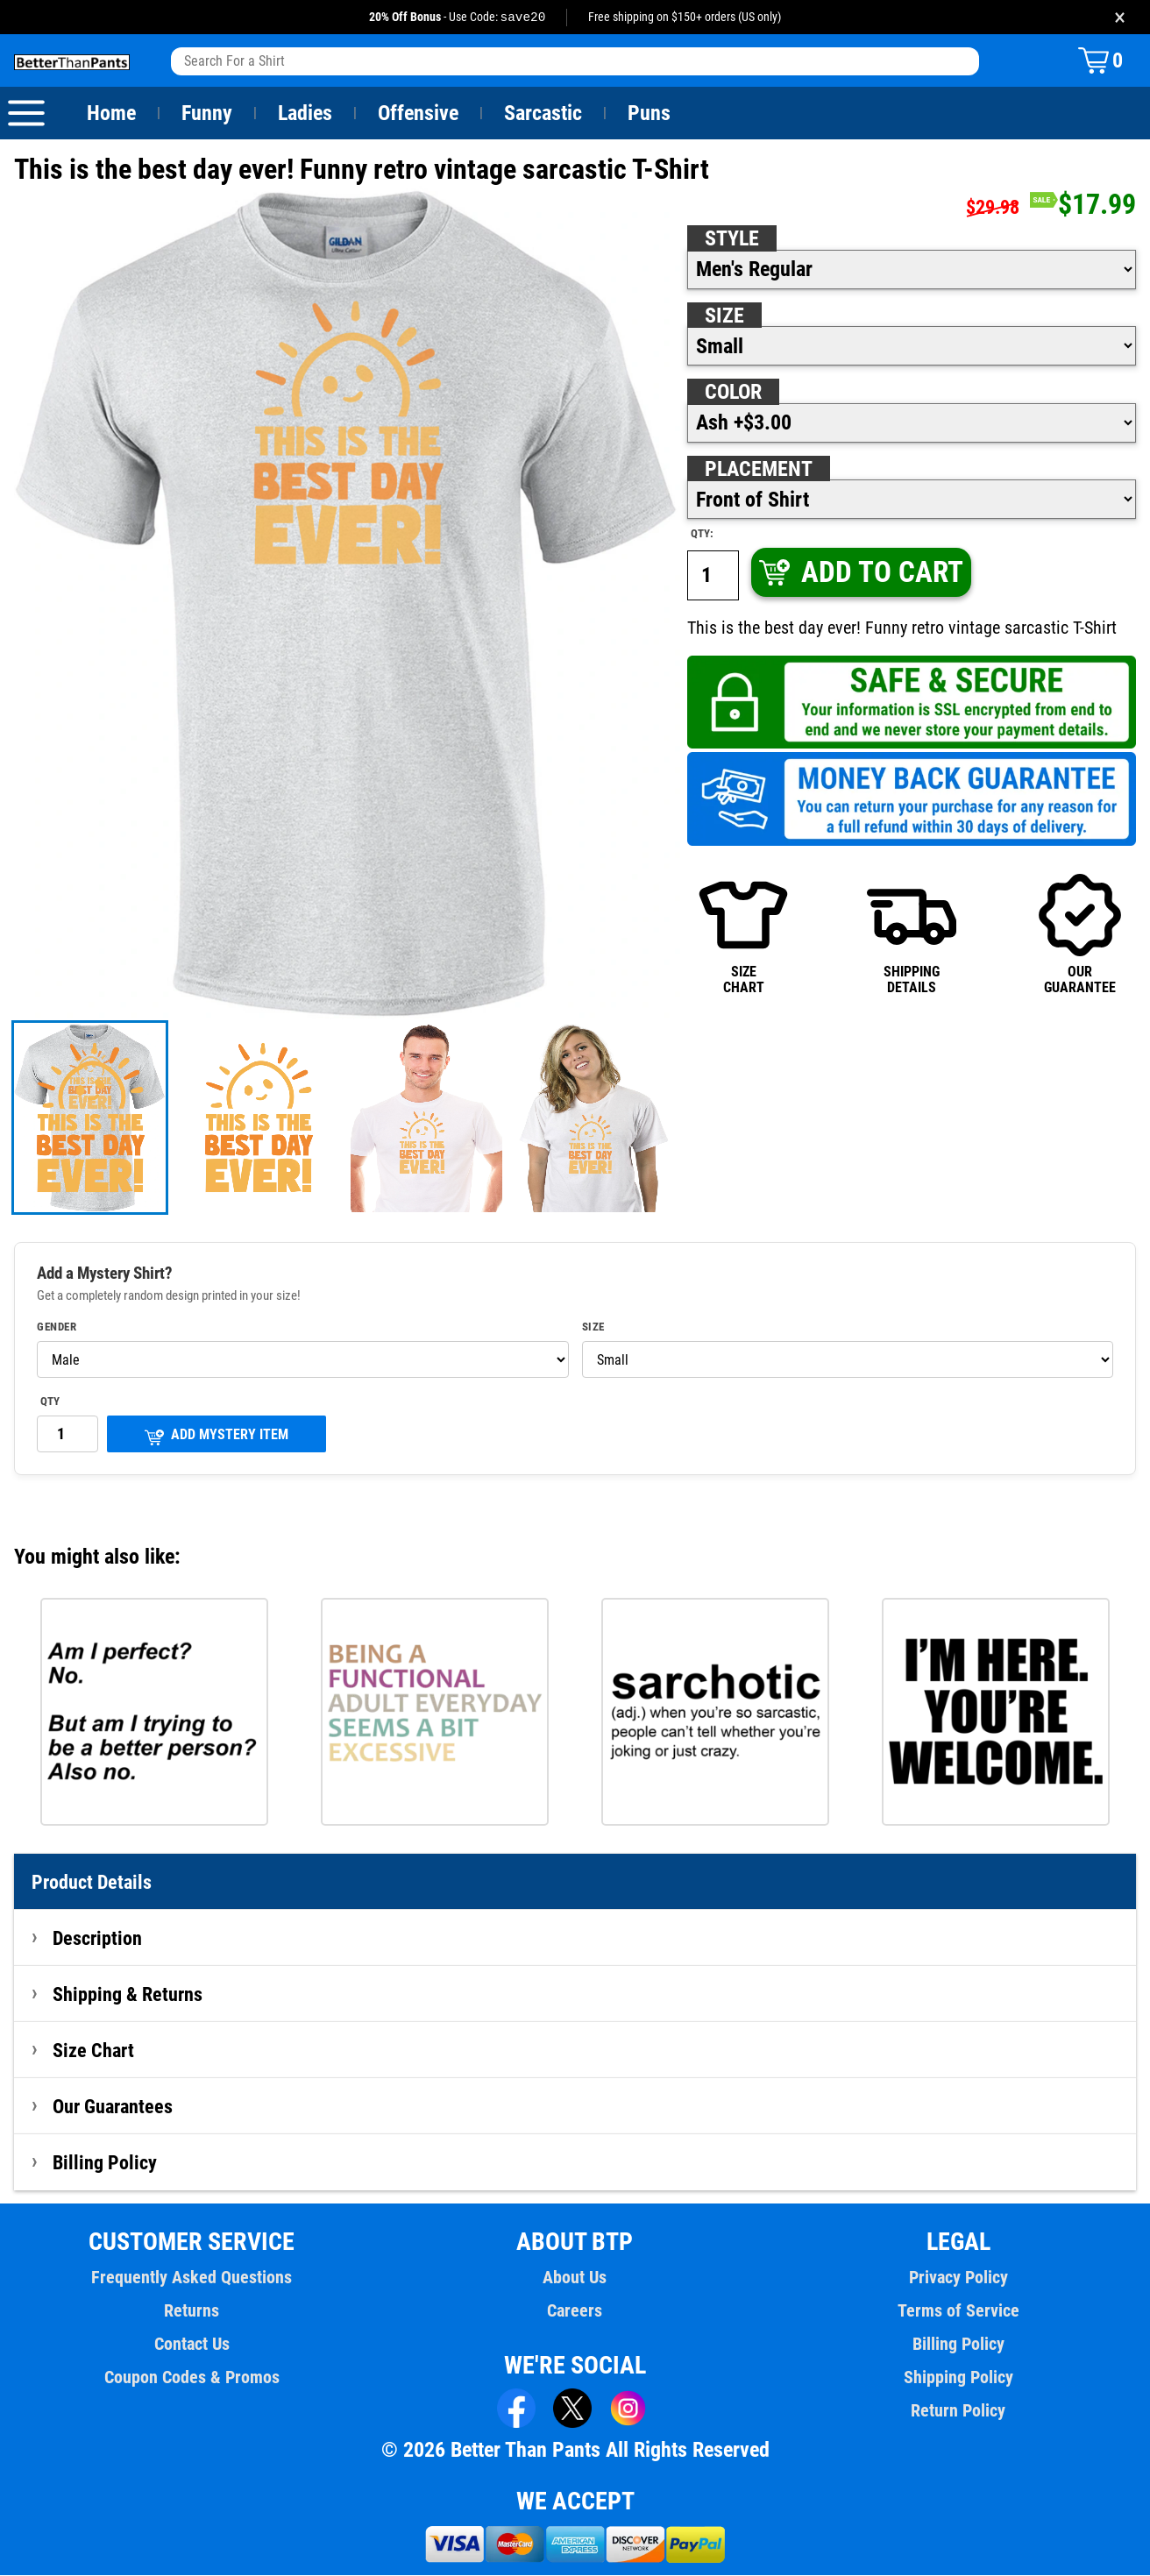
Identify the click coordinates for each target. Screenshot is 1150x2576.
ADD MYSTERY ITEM (216, 1437)
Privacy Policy (958, 2278)
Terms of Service (958, 2311)
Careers (575, 2311)
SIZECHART (743, 934)
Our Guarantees (113, 2107)
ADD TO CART (860, 573)
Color (734, 392)
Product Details (92, 1882)
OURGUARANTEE (1080, 934)
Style (732, 239)
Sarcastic (543, 114)
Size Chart (93, 2051)
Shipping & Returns (128, 1994)
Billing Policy (104, 2163)
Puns (649, 114)
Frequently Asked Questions (192, 2278)
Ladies (304, 114)
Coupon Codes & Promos (192, 2377)
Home (111, 114)
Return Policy (958, 2411)
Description (98, 1938)
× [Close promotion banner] (1119, 17)
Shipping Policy (958, 2377)
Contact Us (191, 2344)
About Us (575, 2278)
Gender (57, 1328)
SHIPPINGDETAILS (911, 934)
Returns (192, 2311)
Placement (758, 470)
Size (724, 316)
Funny (206, 114)
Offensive (418, 114)
